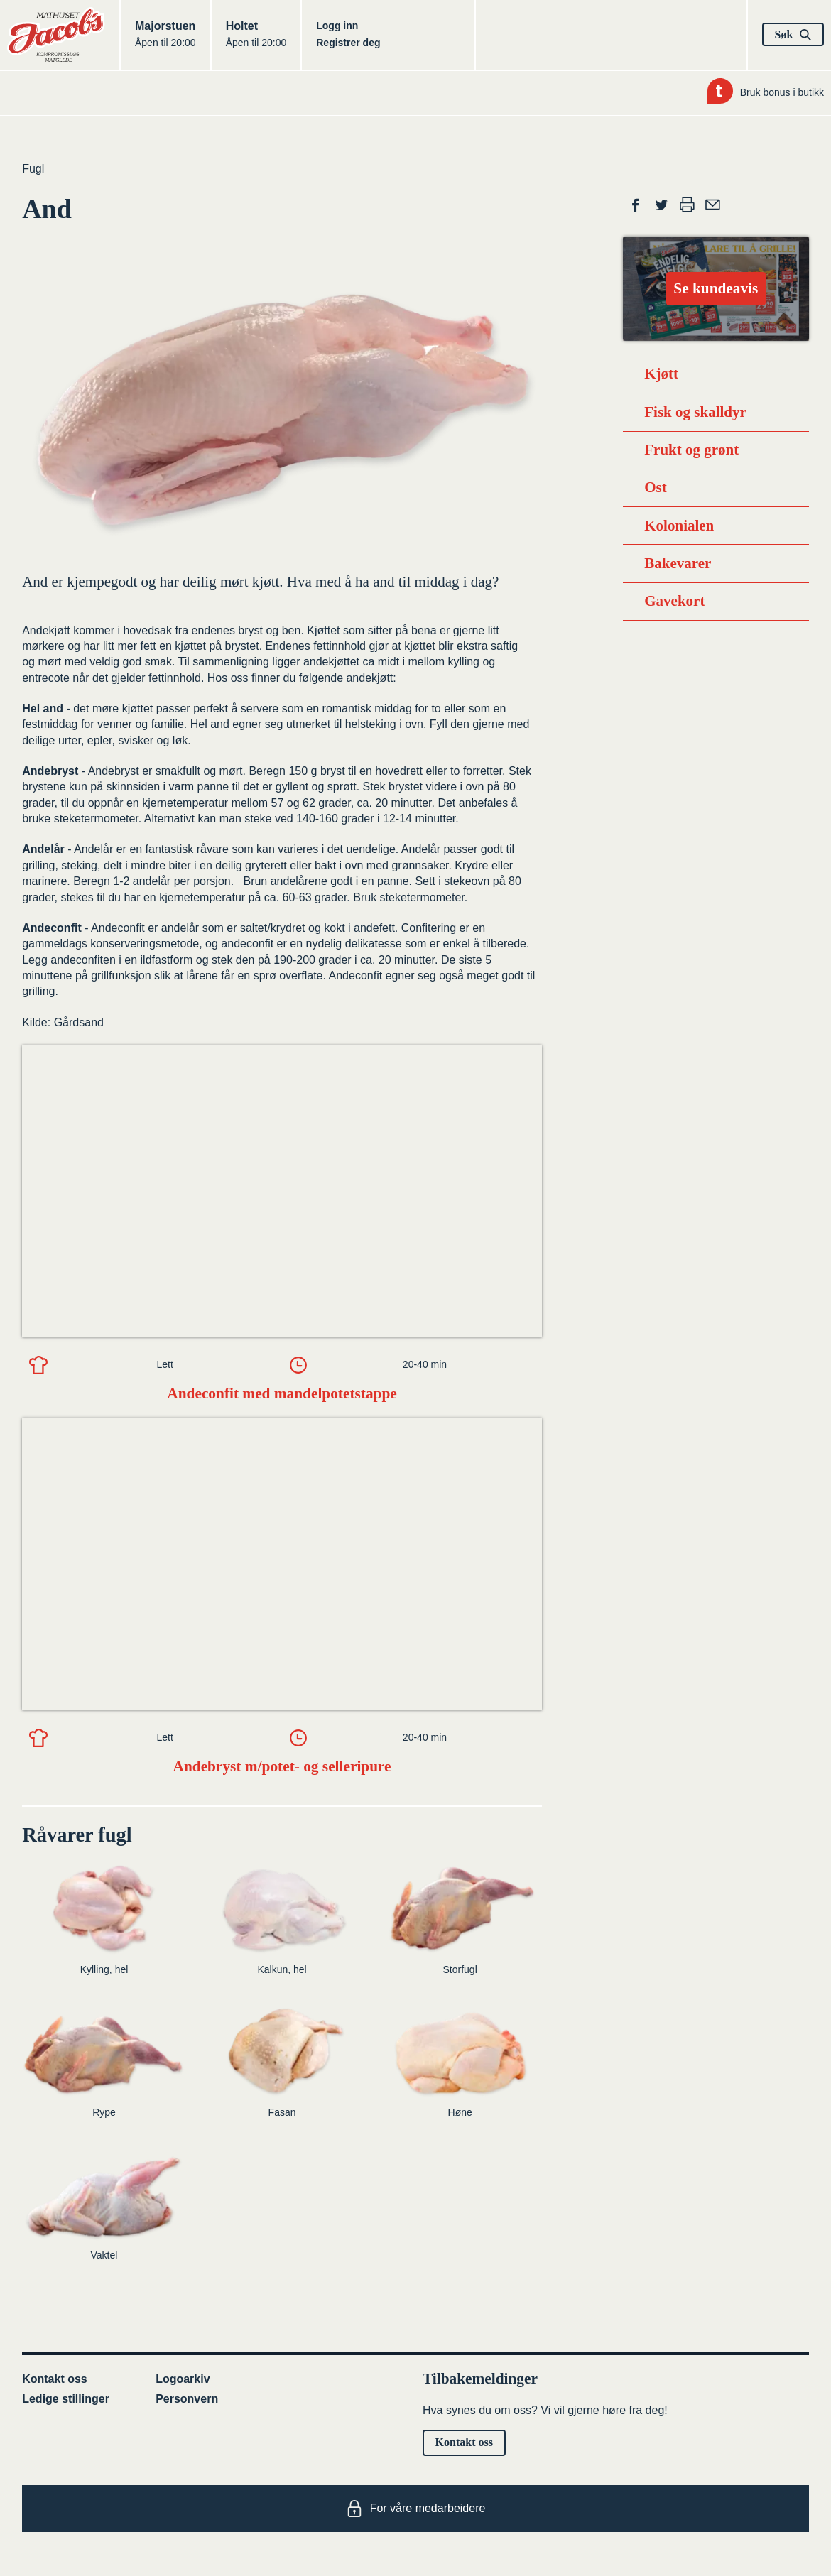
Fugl (33, 169)
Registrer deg (348, 42)
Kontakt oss (54, 2379)
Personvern (187, 2399)
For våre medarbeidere (416, 2508)
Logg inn (337, 25)
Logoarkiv (183, 2379)
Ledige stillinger (65, 2399)
